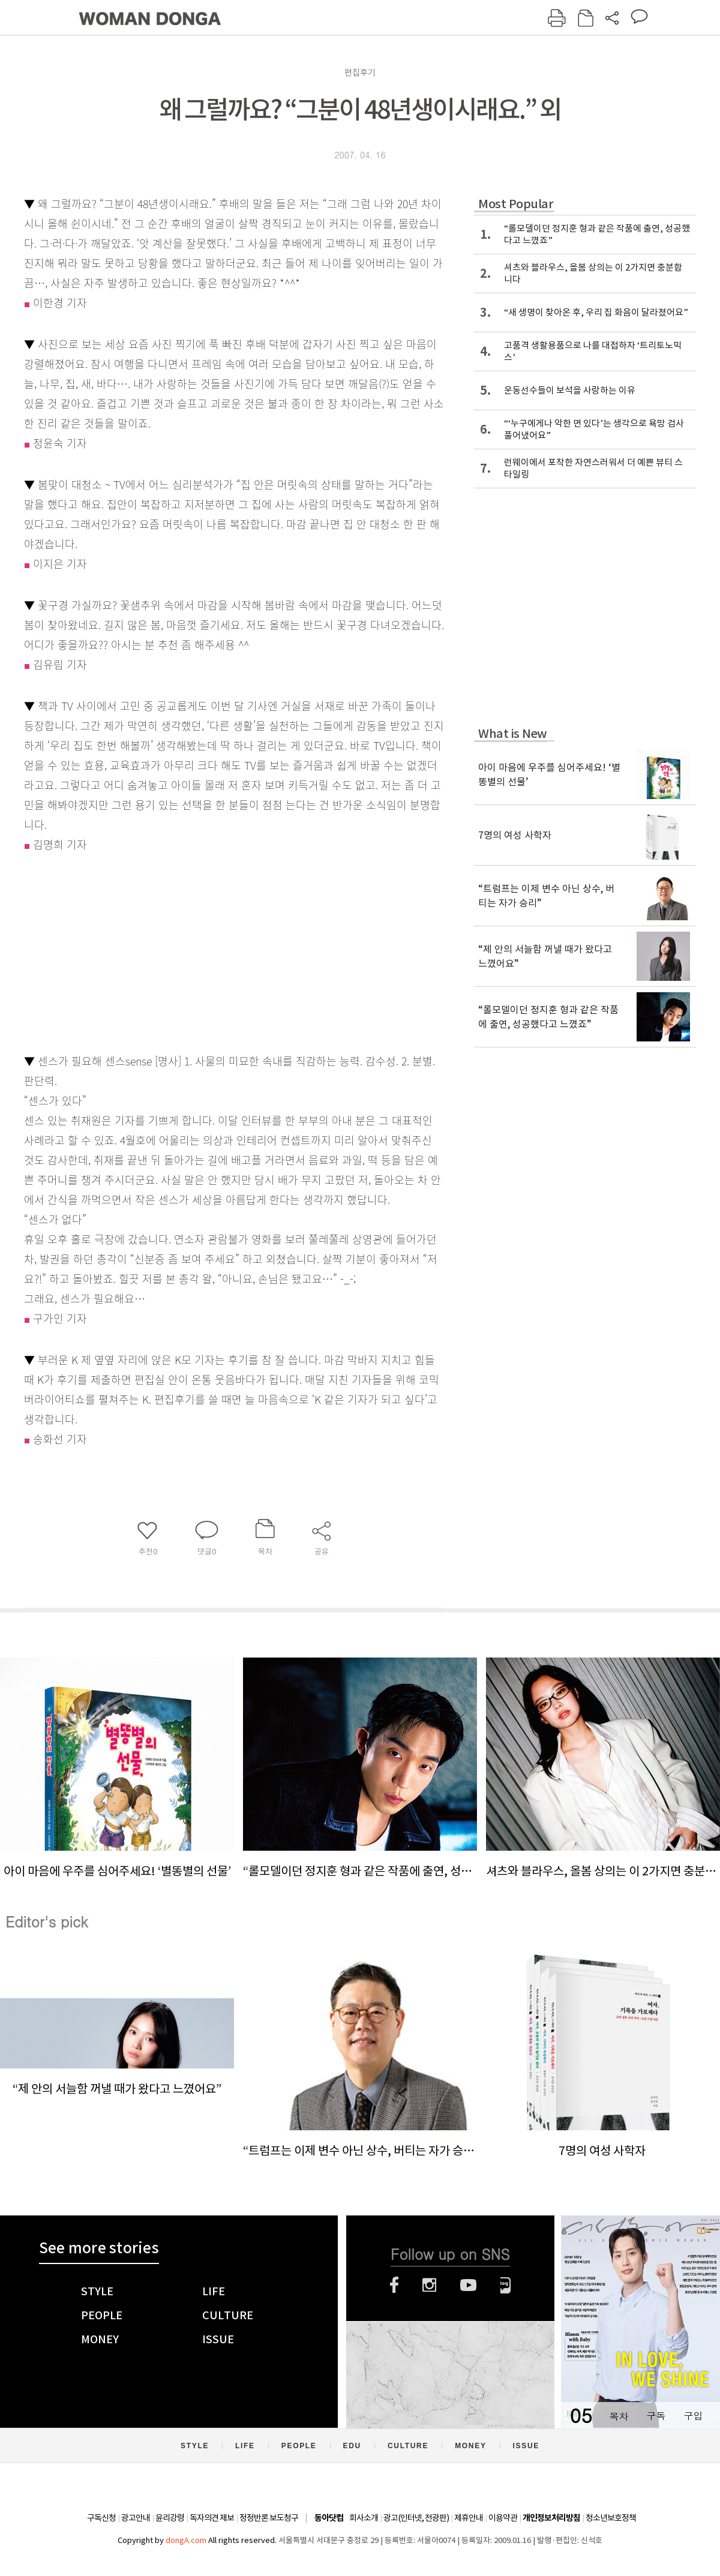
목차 (618, 2415)
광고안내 (135, 2517)
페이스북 (394, 2285)
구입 (693, 2415)
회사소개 (363, 2517)
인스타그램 (429, 2285)
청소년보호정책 (611, 2517)
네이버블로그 (505, 2285)
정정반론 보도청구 (268, 2517)
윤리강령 (169, 2517)
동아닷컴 (328, 2518)
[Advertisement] (204, 951)
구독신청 (101, 2517)
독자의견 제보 (212, 2517)
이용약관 (502, 2517)
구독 (655, 2415)
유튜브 (468, 2285)
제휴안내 (468, 2517)
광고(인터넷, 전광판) (416, 2517)
